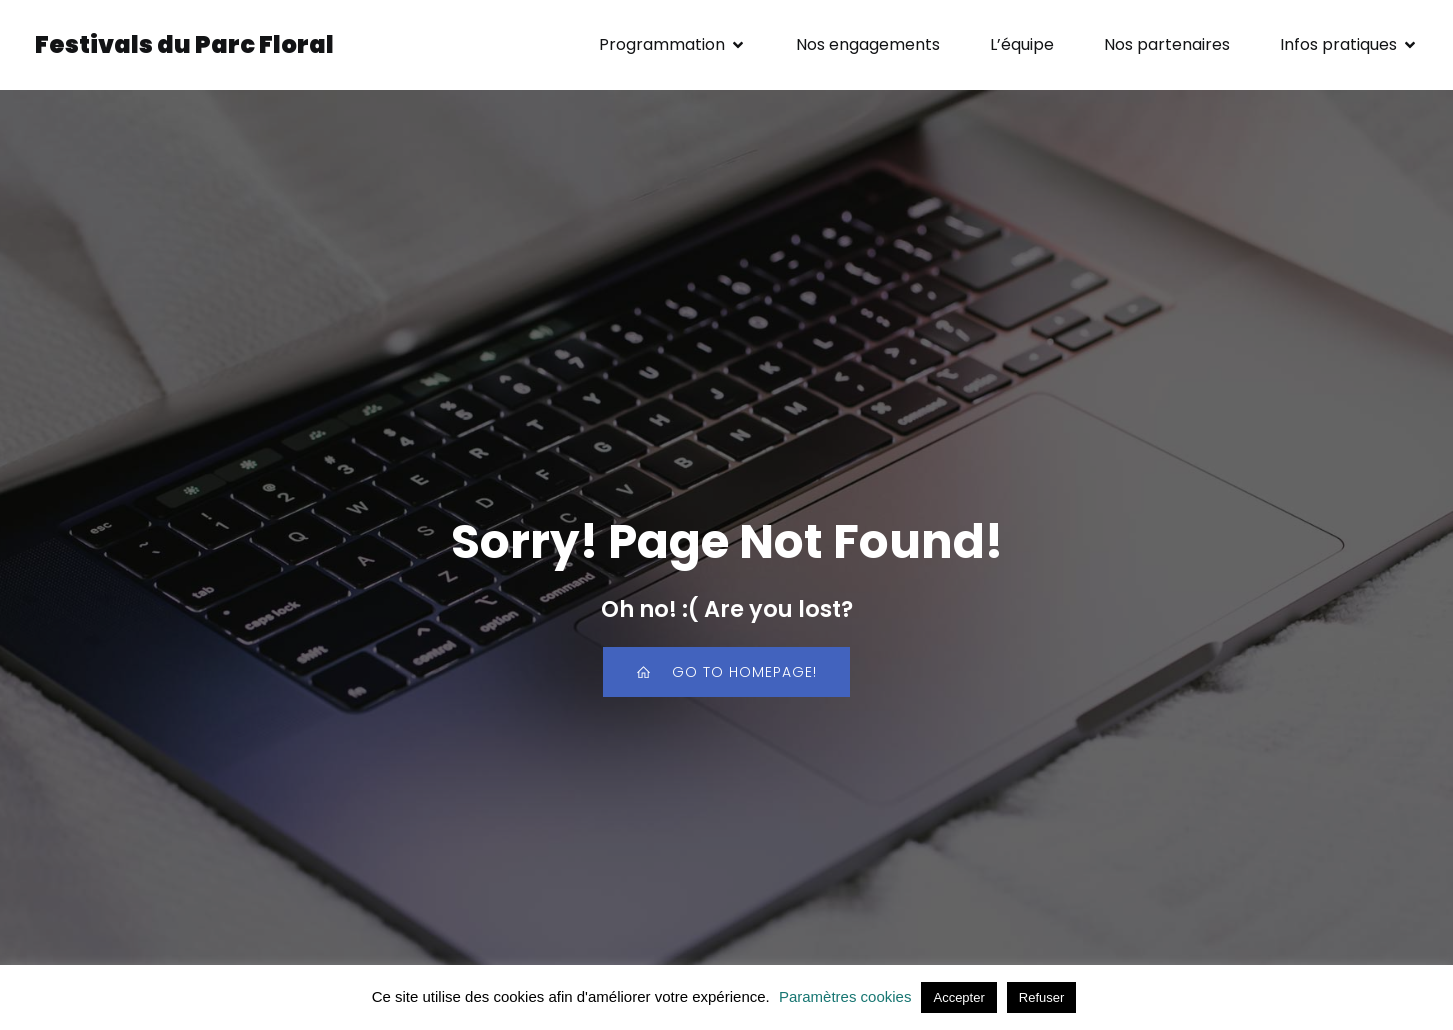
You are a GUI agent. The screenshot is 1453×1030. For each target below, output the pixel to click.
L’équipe (1022, 44)
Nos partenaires (1167, 44)
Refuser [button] (1042, 997)
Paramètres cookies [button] (845, 996)
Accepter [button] (958, 997)
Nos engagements (868, 44)
